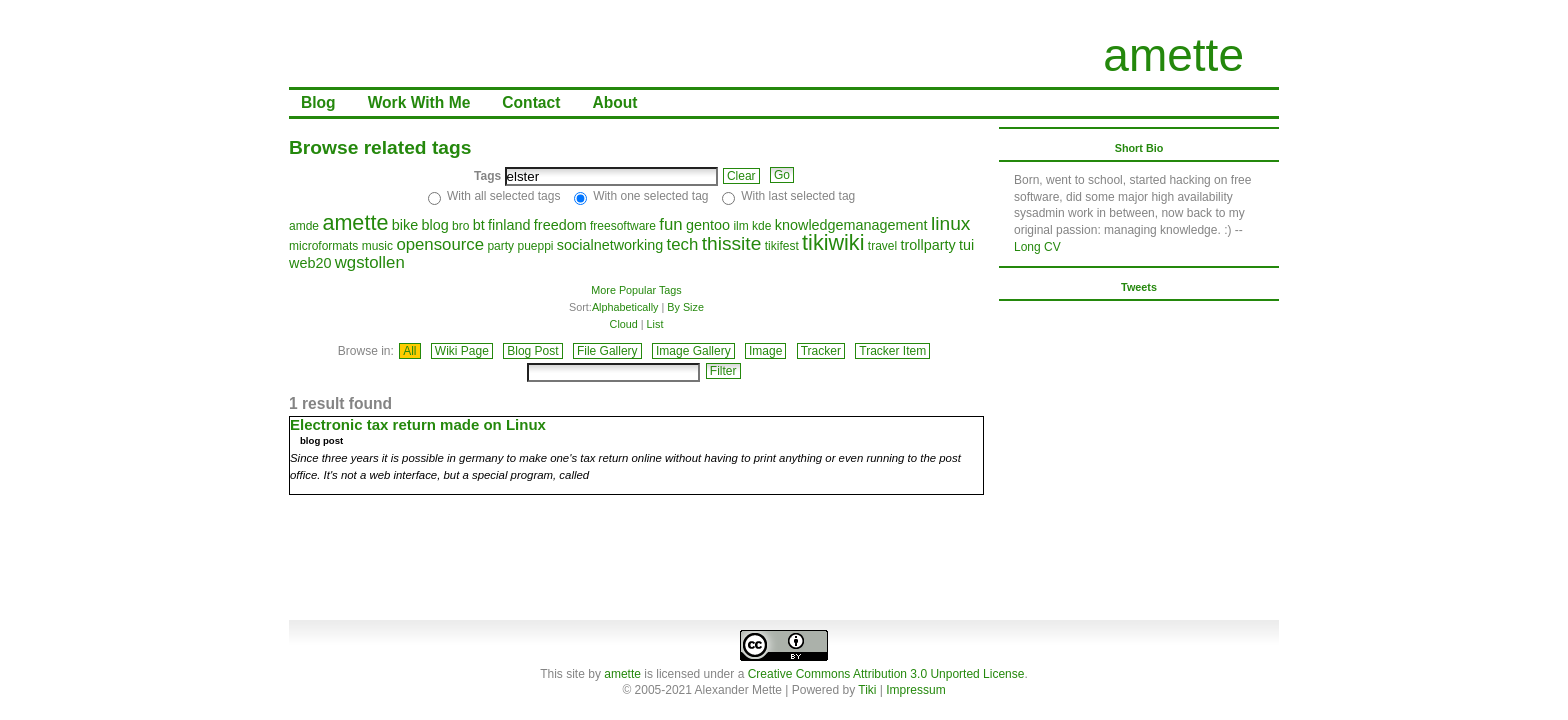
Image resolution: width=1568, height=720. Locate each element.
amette (1173, 55)
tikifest (782, 246)
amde (304, 226)
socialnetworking (610, 245)
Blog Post (532, 351)
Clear (741, 176)
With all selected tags (503, 196)
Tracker (821, 351)
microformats (323, 246)
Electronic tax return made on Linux (418, 424)
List (655, 324)
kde (761, 226)
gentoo (708, 225)
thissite (732, 243)
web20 (310, 263)
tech (683, 244)
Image (765, 351)
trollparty (928, 245)
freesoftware (623, 226)
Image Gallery (693, 351)
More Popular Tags (636, 290)
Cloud (624, 324)
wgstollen (370, 262)
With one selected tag (650, 196)
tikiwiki (833, 242)
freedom (560, 225)
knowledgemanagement (851, 225)
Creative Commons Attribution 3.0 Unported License (886, 674)
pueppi (535, 246)
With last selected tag (798, 196)
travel (882, 246)
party (500, 246)
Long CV (1037, 247)
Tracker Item (892, 351)
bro (460, 226)
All (409, 351)
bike (405, 225)
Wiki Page (462, 351)
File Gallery (607, 351)
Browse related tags (380, 147)
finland (509, 225)
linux (950, 223)
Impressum (915, 690)
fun (670, 224)
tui (966, 245)
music (377, 246)
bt (479, 225)
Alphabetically (625, 307)
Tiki (867, 690)
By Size (685, 307)
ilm (740, 226)
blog (434, 225)
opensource (440, 244)
